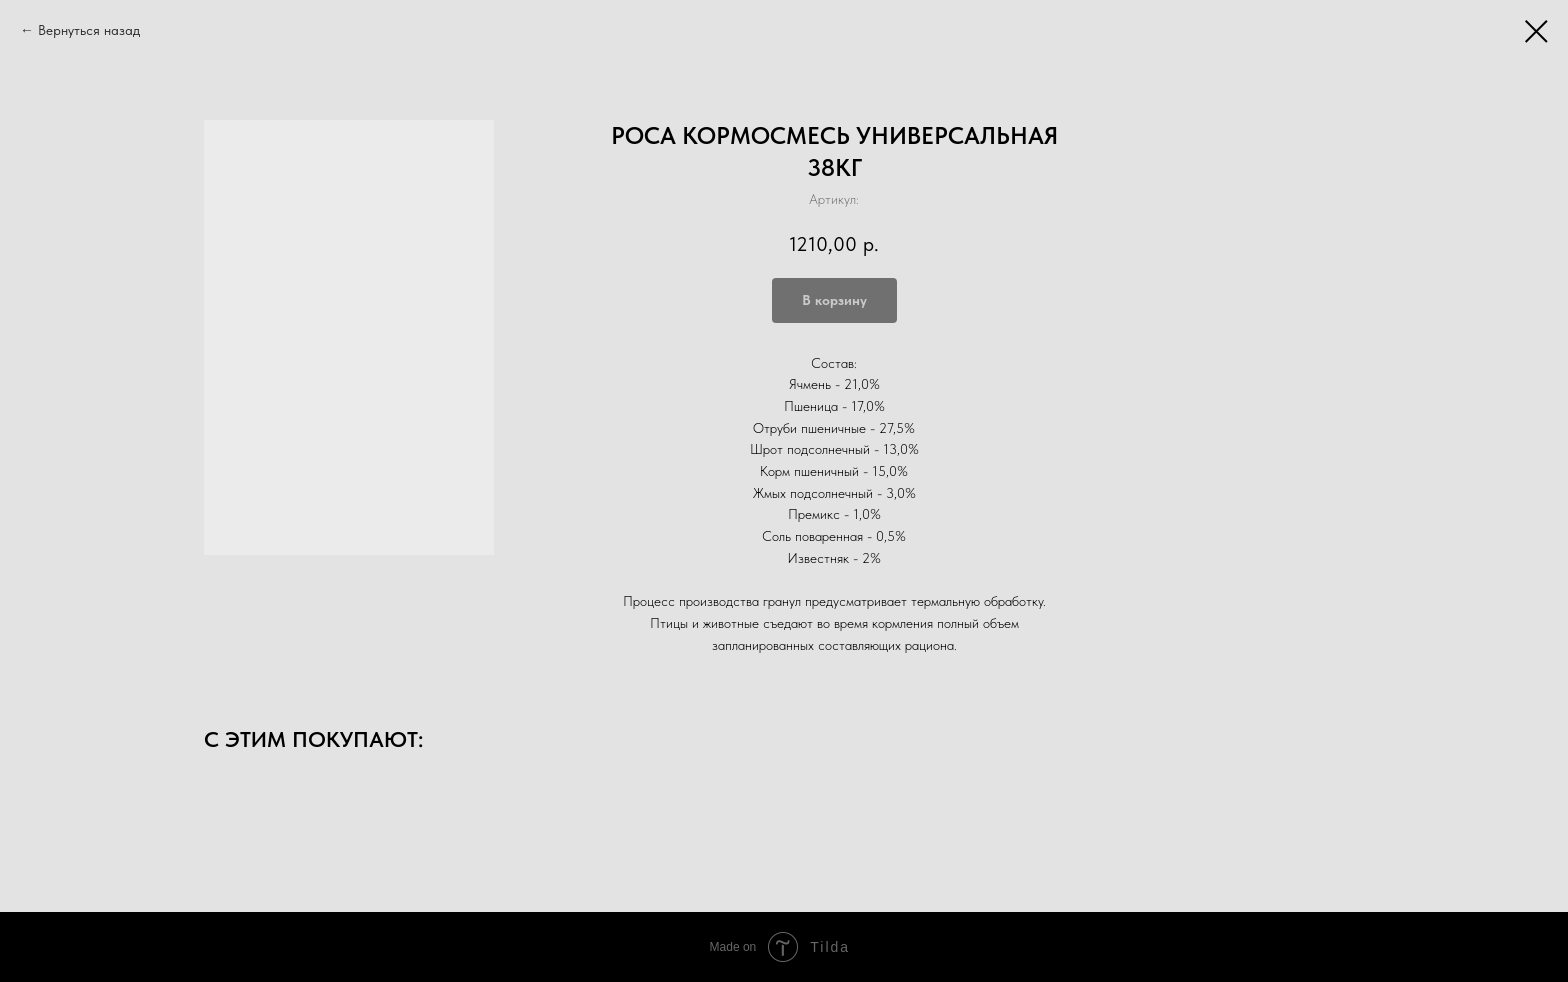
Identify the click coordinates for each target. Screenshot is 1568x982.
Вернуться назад (89, 30)
